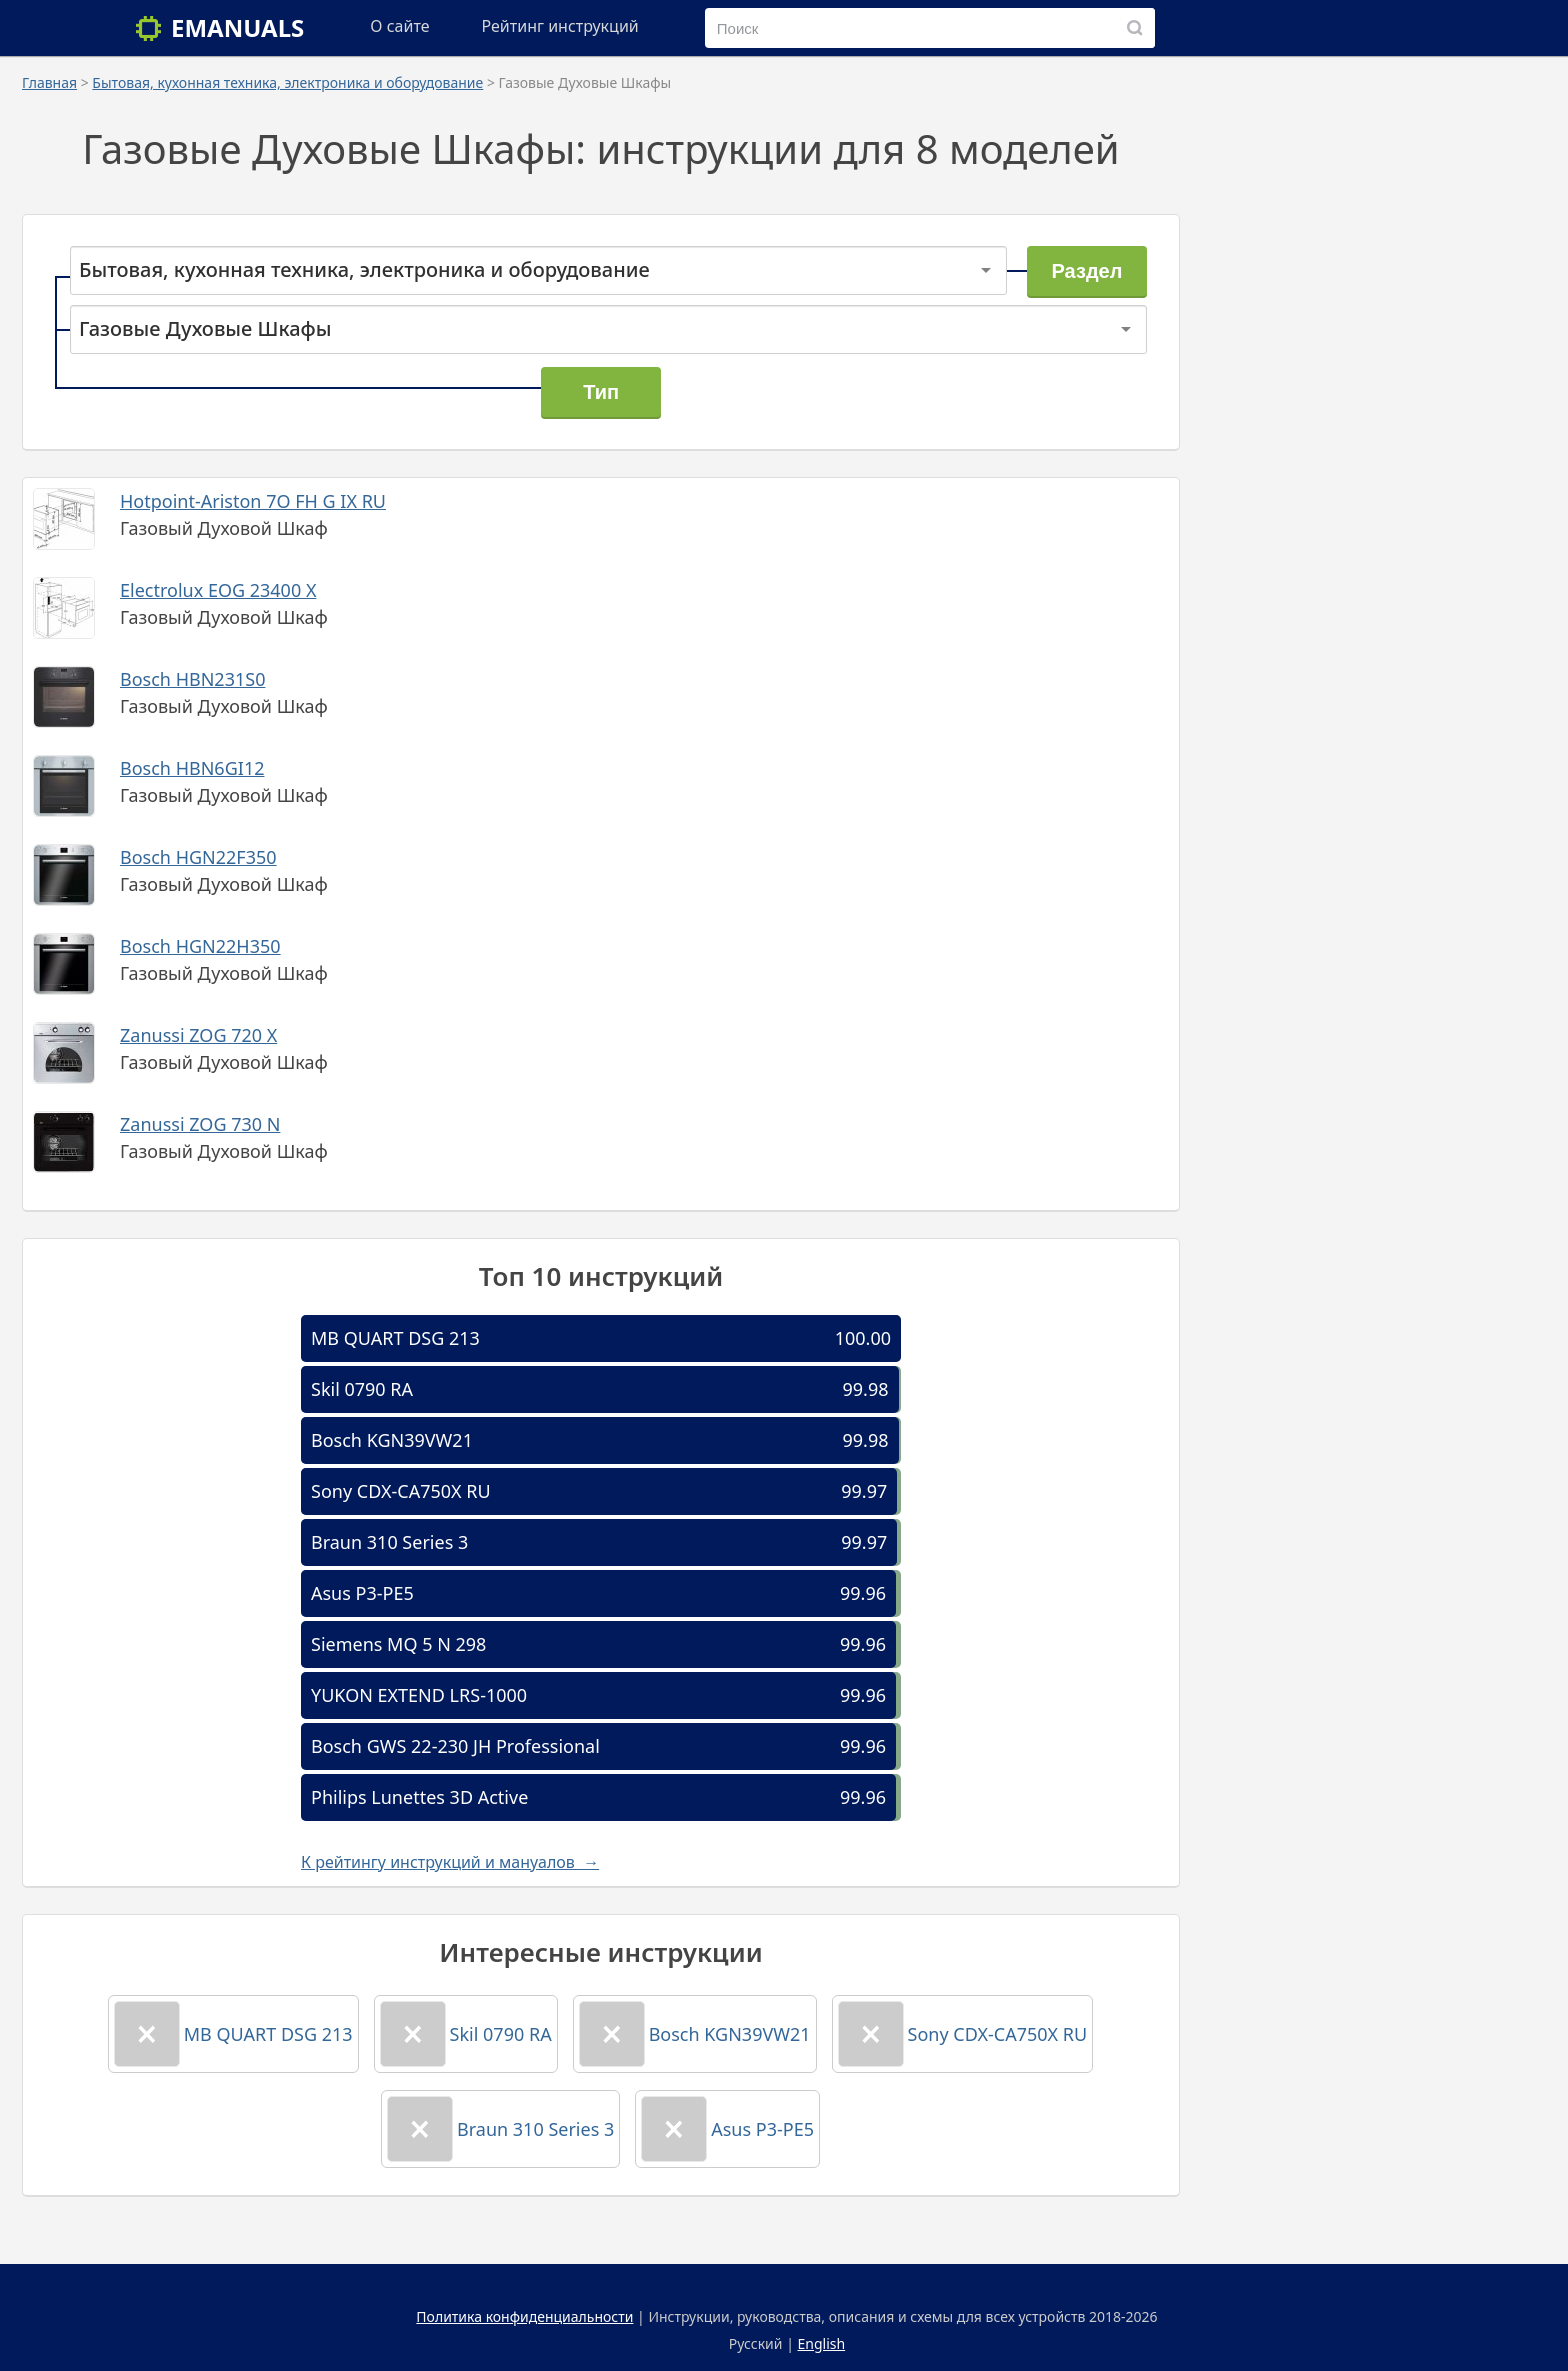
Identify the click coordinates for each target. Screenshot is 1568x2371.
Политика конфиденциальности (524, 2316)
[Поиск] (1135, 28)
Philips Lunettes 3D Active (419, 1797)
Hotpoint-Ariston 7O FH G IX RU (253, 501)
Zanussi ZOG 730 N (200, 1124)
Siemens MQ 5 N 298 (398, 1644)
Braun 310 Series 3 (389, 1542)
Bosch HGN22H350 (200, 946)
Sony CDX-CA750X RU (401, 1491)
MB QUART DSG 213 (395, 1338)
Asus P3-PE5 (362, 1593)
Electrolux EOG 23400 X (218, 590)
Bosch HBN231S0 (192, 679)
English (822, 2343)
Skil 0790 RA (362, 1389)
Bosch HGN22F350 (198, 857)
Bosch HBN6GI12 (192, 768)
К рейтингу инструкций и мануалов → (450, 1862)
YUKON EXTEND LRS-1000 (419, 1695)
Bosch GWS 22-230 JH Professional (455, 1746)
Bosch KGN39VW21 (392, 1440)
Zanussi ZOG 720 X (198, 1035)
